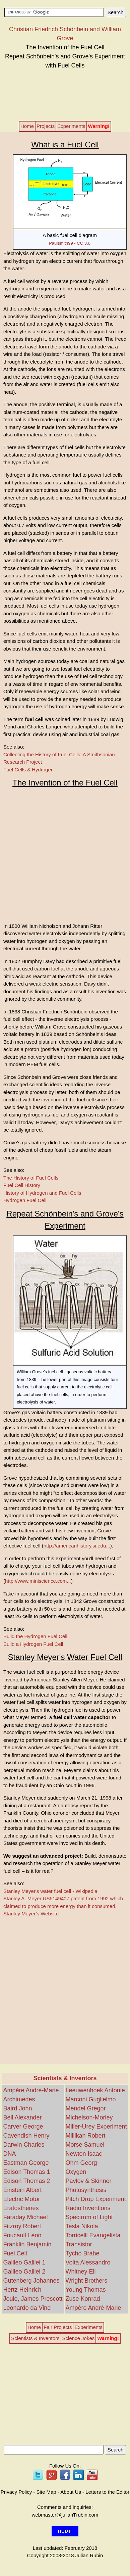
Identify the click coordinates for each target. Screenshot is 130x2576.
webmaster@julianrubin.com (65, 2515)
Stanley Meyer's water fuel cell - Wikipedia (50, 1891)
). (78, 1545)
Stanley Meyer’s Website (31, 1913)
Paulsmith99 (61, 243)
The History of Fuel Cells (30, 1178)
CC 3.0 (83, 243)
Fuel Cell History (21, 1185)
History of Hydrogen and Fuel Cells (42, 1193)
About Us (70, 2492)
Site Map (46, 2492)
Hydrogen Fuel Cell (24, 1200)
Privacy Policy (16, 2492)
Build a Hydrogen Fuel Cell (33, 1644)
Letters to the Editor (107, 2492)
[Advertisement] (65, 94)
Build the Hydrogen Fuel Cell (35, 1636)
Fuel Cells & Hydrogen (28, 769)
